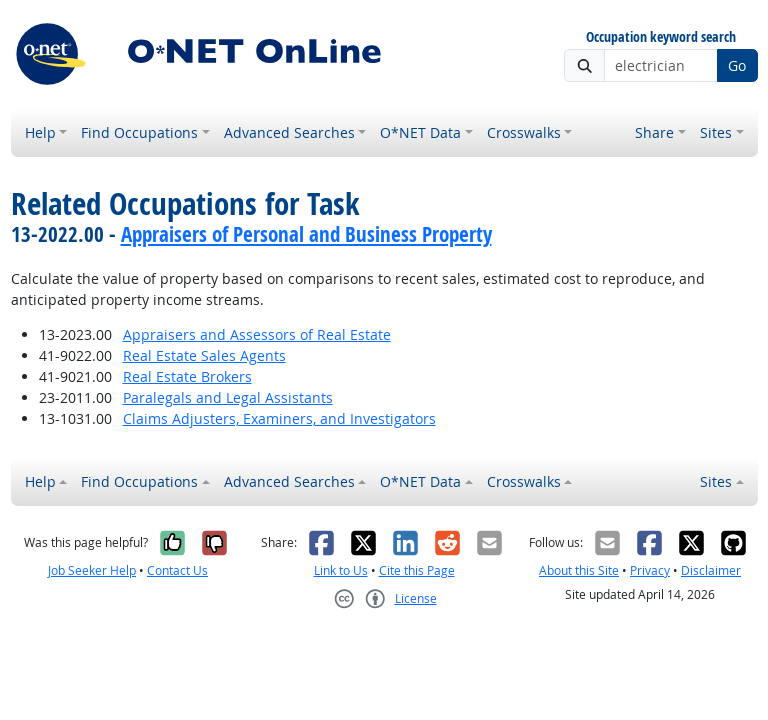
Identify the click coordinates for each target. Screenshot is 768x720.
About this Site (579, 570)
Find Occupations (139, 132)
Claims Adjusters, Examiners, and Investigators (279, 418)
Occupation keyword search (661, 37)
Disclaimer (711, 570)
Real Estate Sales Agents (204, 355)
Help (40, 132)
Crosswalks (524, 132)
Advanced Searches (289, 132)
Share (654, 132)
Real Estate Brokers (187, 376)
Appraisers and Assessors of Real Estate (257, 334)
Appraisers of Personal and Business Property (306, 234)
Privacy (650, 570)
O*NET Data (420, 132)
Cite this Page (417, 570)
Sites (716, 132)
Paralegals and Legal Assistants (228, 397)
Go (737, 65)
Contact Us (177, 570)
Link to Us (341, 570)
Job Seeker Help (92, 570)
